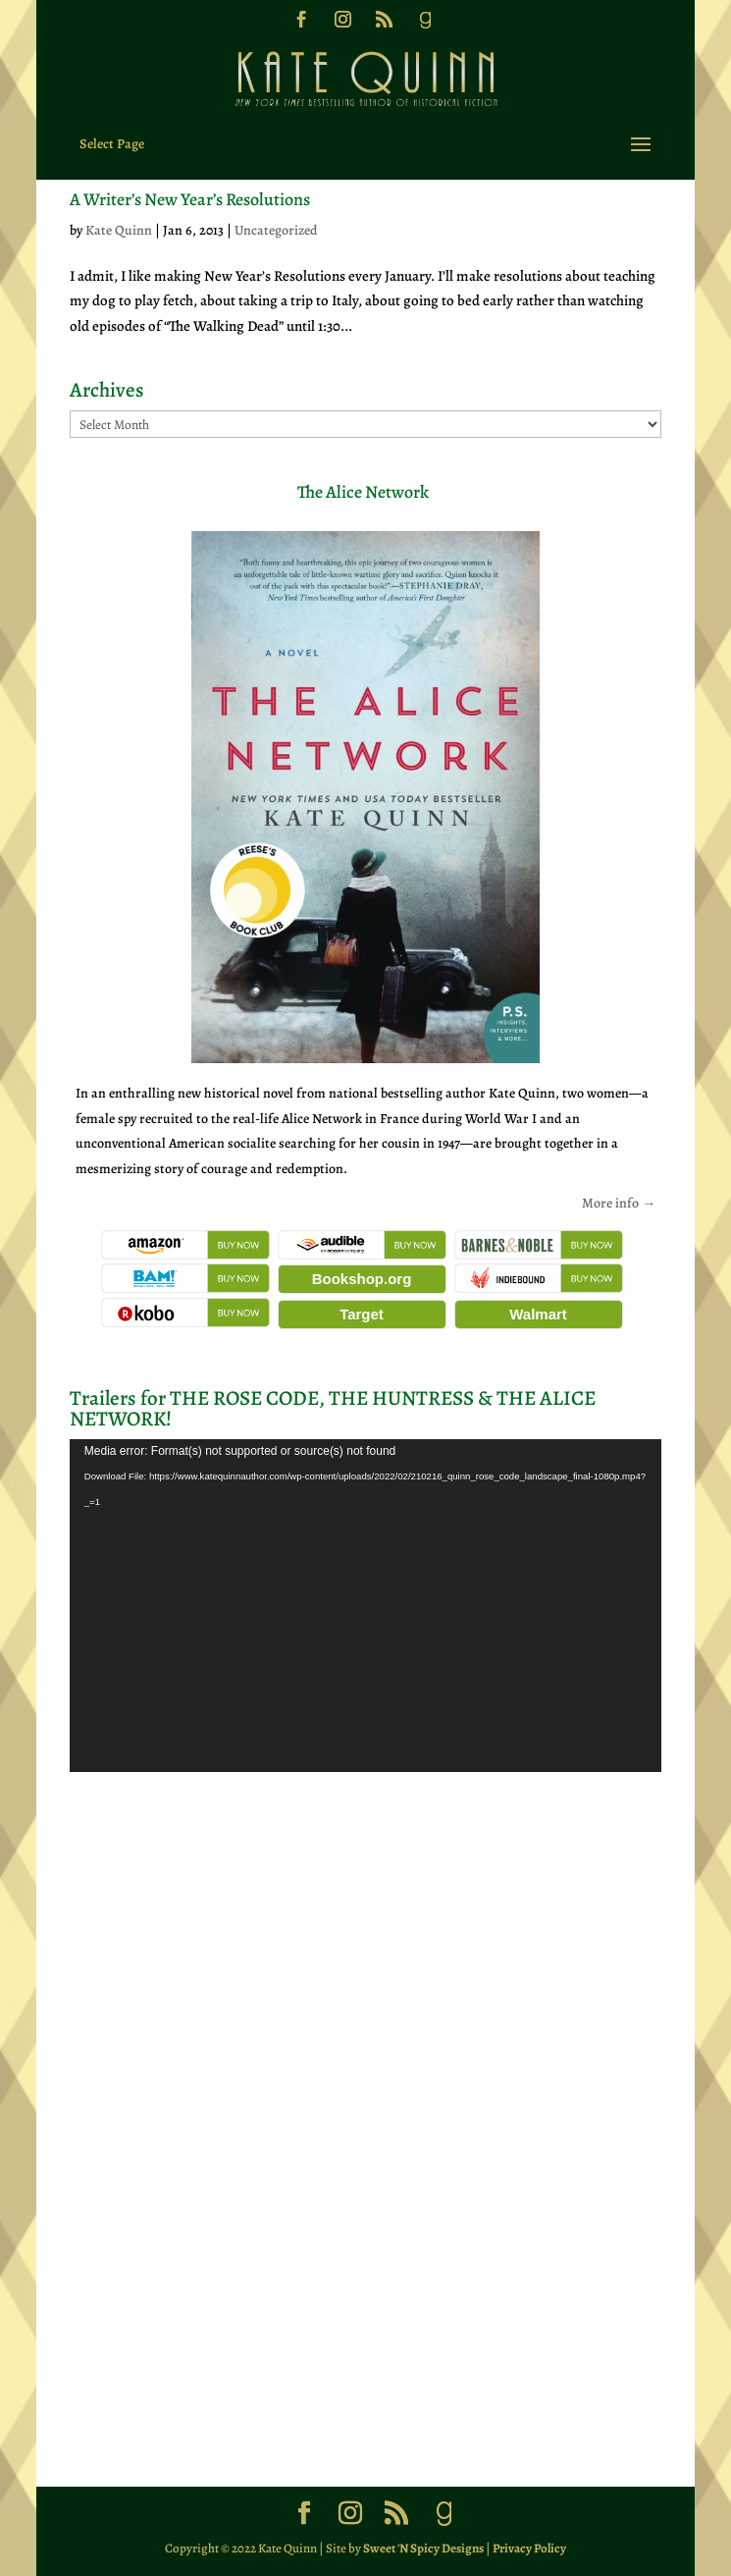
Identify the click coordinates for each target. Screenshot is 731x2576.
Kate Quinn (118, 230)
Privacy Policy (529, 2548)
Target (361, 1314)
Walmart (538, 1314)
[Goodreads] (425, 25)
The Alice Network (363, 492)
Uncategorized (276, 230)
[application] (365, 1605)
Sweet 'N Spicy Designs (423, 2548)
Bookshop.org (362, 1278)
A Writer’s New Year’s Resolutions (190, 199)
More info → (618, 1203)
